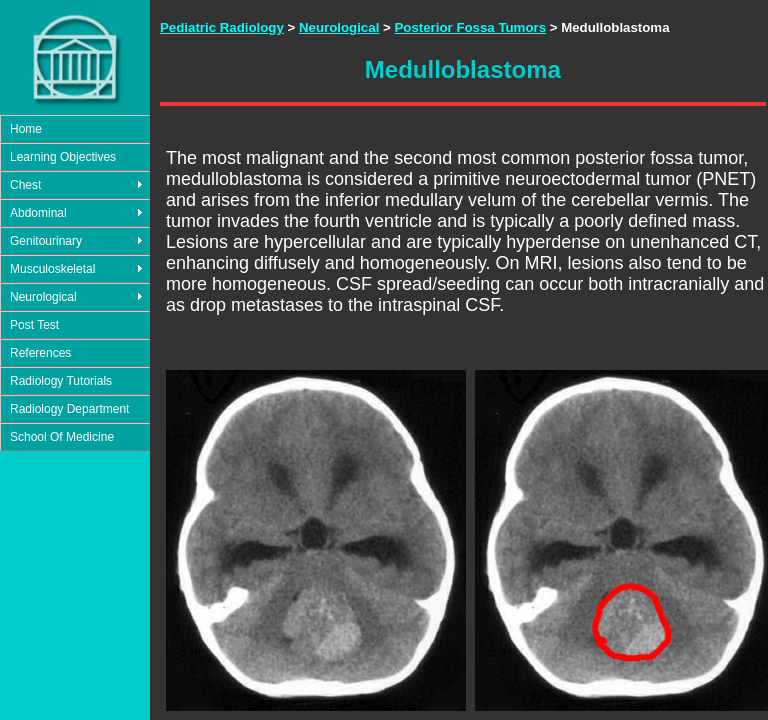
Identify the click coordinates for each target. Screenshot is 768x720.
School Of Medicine (62, 437)
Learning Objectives (63, 157)
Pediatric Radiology (222, 27)
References (40, 353)
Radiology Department (69, 409)
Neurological (43, 297)
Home (26, 129)
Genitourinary (46, 241)
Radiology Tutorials (61, 381)
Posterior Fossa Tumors (470, 27)
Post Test (34, 325)
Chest (25, 185)
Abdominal (38, 213)
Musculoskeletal (52, 269)
